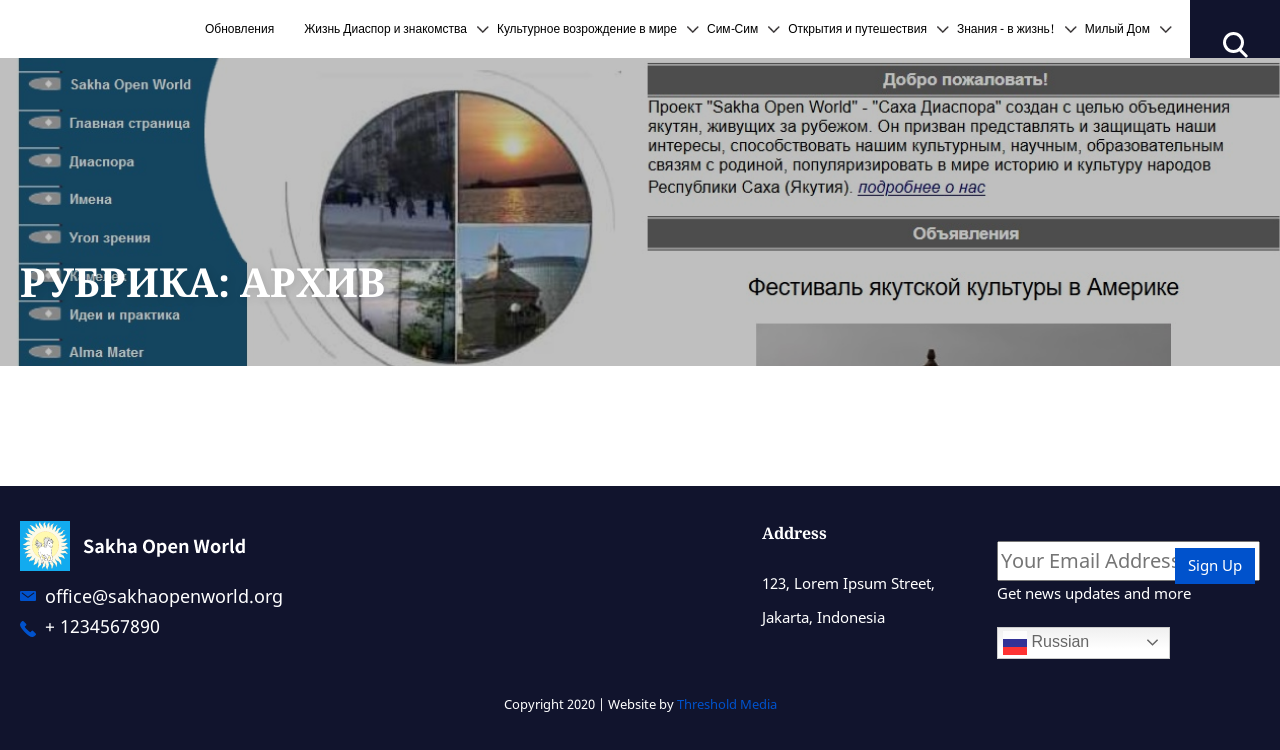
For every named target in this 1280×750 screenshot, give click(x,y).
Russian (1046, 643)
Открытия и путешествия (857, 28)
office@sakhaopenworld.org (164, 596)
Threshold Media (727, 704)
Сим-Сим (732, 28)
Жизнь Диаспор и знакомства (385, 28)
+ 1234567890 (102, 627)
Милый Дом (1117, 28)
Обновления (239, 28)
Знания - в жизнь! (1006, 28)
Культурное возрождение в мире (587, 28)
